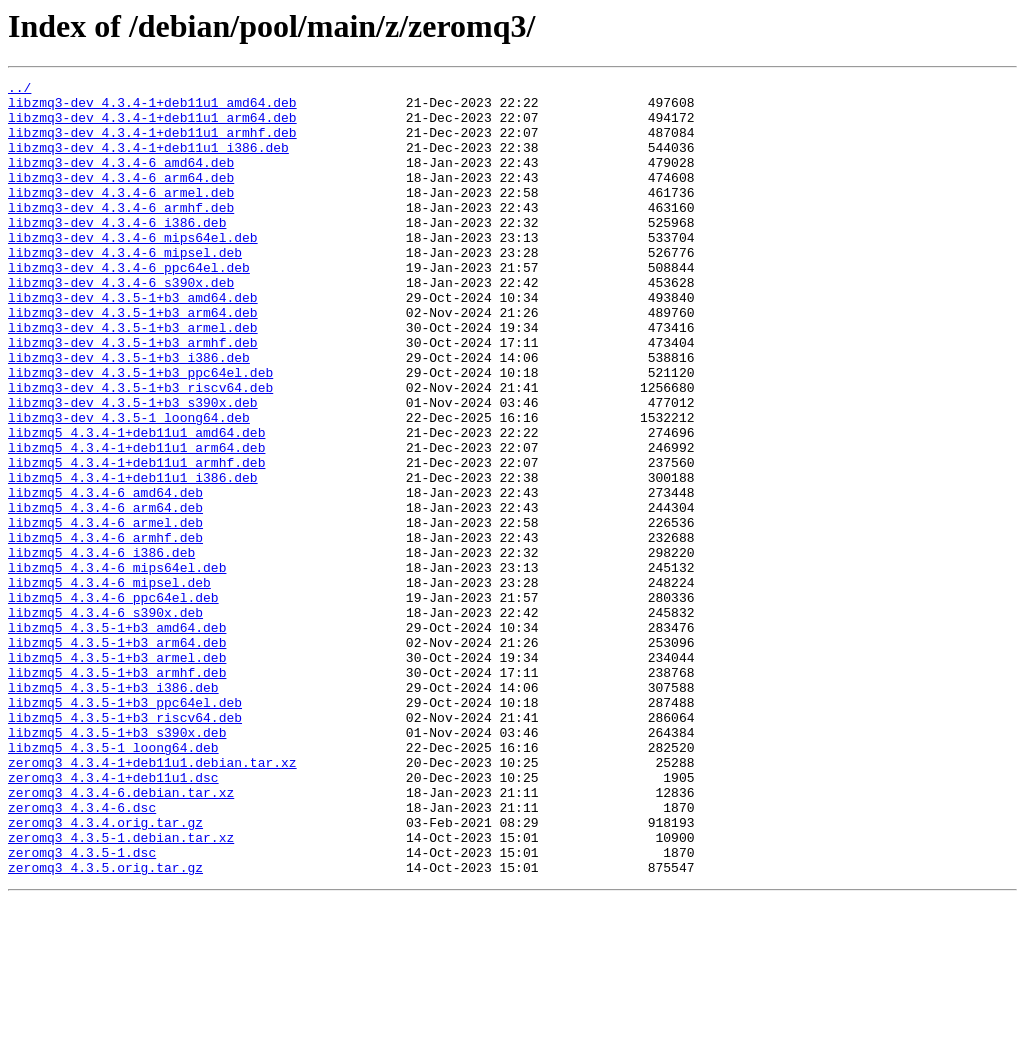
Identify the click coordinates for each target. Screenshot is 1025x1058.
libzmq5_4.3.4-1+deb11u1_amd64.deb (136, 504)
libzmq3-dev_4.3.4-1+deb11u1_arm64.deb (152, 126)
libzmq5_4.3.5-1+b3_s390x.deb (117, 864)
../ (19, 90)
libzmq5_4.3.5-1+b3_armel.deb (117, 774)
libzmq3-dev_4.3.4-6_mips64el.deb (133, 270)
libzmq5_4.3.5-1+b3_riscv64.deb (125, 846)
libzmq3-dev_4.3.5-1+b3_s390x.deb (133, 468)
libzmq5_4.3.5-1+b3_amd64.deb (117, 738)
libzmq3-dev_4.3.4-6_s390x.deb (121, 324)
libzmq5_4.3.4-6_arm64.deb (105, 594)
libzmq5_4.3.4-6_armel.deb (105, 612)
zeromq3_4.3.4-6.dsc (82, 954)
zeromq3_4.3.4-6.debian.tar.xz (121, 936)
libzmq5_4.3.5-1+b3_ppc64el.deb (125, 828)
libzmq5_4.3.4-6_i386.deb (101, 648)
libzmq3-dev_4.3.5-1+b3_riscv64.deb (140, 450)
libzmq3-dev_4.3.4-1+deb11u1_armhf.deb (152, 144)
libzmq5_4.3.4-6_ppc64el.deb (113, 702)
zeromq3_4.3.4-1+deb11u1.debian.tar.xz (152, 900)
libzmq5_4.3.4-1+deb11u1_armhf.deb (136, 540)
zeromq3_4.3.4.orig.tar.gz (105, 972)
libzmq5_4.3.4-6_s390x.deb (105, 720)
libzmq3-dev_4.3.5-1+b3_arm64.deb (133, 360)
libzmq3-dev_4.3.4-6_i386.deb (117, 252)
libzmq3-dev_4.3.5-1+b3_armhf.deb (133, 396)
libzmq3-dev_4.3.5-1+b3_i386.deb (129, 414)
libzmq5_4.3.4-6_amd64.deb (105, 576)
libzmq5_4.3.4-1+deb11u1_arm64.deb (136, 522)
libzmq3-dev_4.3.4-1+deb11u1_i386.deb (148, 162)
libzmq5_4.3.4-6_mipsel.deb (109, 684)
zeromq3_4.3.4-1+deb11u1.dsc (113, 918)
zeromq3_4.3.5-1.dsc (82, 1008)
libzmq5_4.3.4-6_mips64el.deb (117, 666)
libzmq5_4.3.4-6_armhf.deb (105, 630)
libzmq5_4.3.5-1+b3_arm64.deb (117, 756)
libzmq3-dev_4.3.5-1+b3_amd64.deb (133, 342)
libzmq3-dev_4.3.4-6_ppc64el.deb (129, 306)
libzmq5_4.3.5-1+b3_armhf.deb (117, 792)
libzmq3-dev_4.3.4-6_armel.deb (121, 216)
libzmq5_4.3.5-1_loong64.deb (113, 882)
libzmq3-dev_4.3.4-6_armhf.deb (121, 234)
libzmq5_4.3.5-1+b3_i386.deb (113, 810)
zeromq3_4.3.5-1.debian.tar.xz (121, 990)
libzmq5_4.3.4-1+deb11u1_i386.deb (133, 558)
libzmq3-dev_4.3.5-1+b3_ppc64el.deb (140, 432)
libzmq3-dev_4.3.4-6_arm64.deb (121, 198)
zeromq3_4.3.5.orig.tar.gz (105, 1026)
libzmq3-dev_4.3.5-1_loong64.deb (129, 486)
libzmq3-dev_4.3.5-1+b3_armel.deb (133, 378)
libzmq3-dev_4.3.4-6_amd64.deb (121, 180)
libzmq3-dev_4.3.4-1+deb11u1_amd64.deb (152, 108)
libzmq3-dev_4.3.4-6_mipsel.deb (125, 288)
